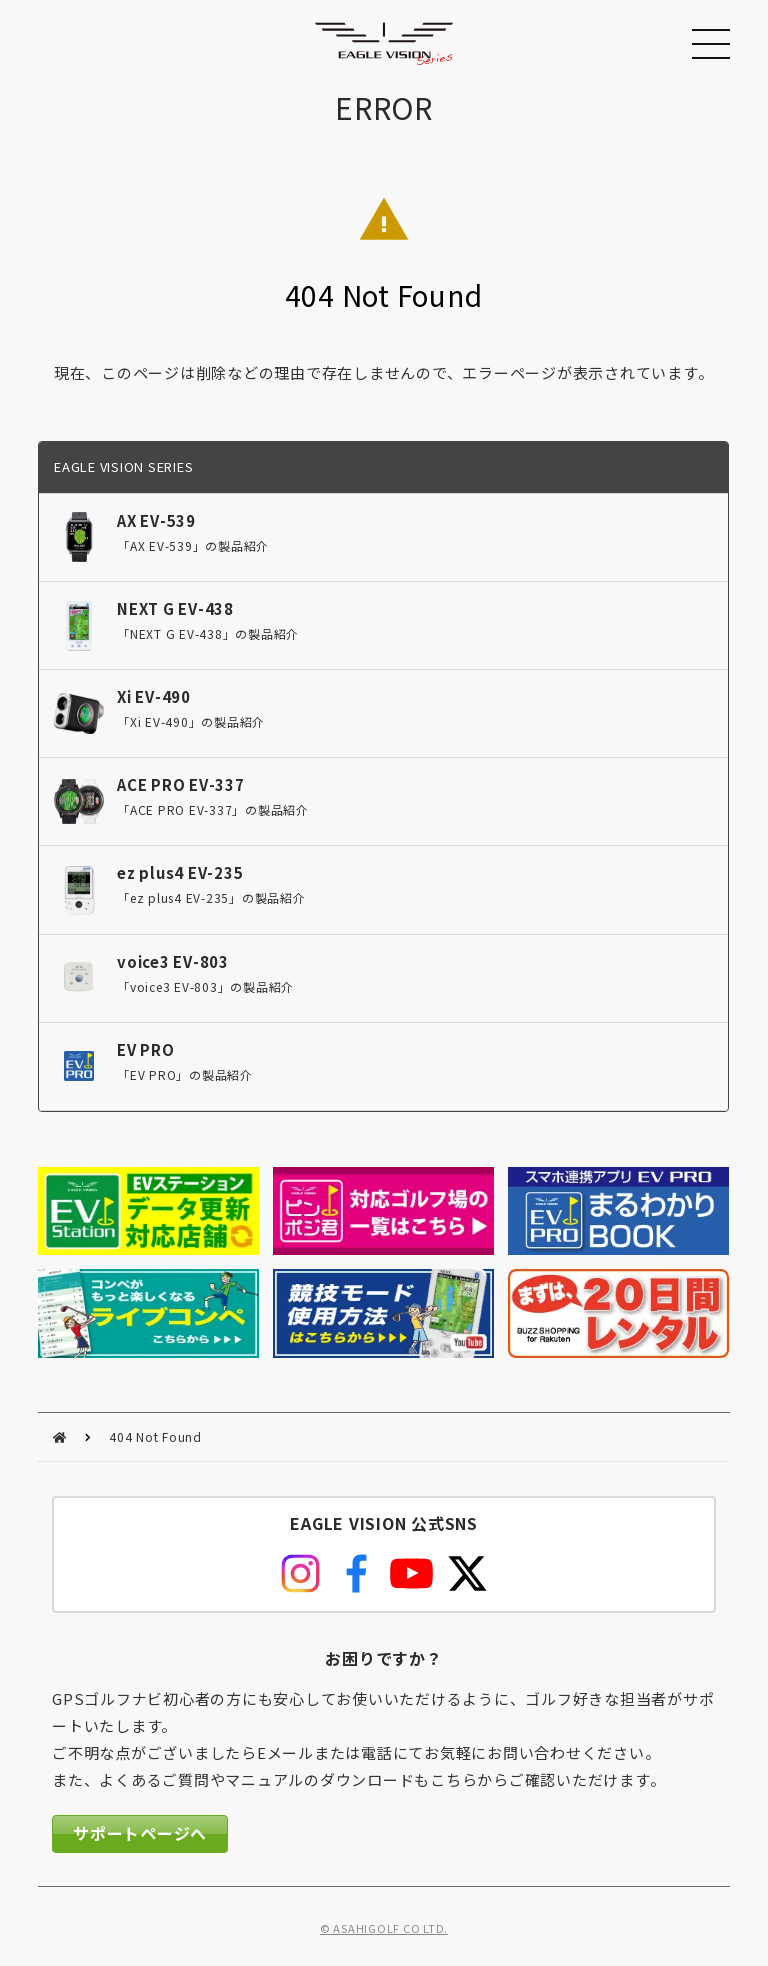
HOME (59, 1437)
